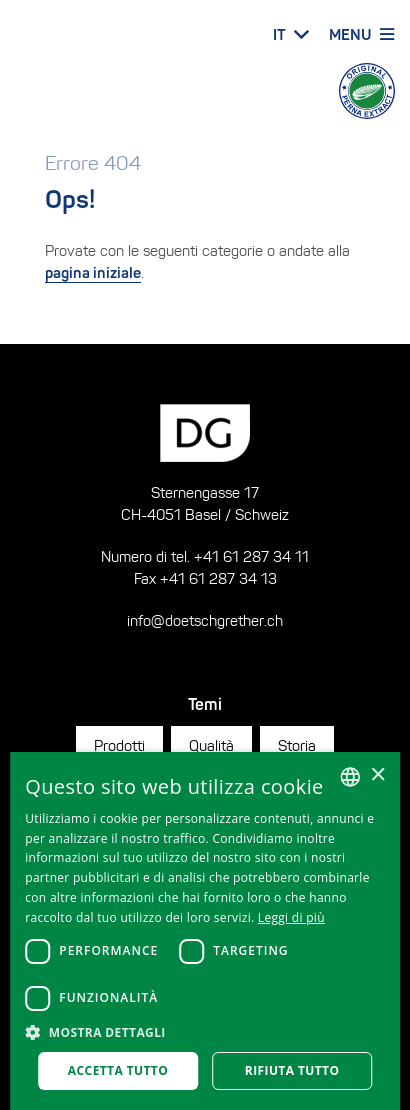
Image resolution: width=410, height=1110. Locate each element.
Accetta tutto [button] (118, 1070)
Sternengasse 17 (205, 492)
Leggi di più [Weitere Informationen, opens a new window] (291, 917)
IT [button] (279, 34)
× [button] (377, 775)
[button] (205, 1033)
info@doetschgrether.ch (205, 620)
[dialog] (205, 931)
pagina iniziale (93, 272)
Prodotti (119, 745)
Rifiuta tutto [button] (292, 1070)
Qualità (211, 745)
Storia (297, 745)
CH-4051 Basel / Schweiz (205, 514)
